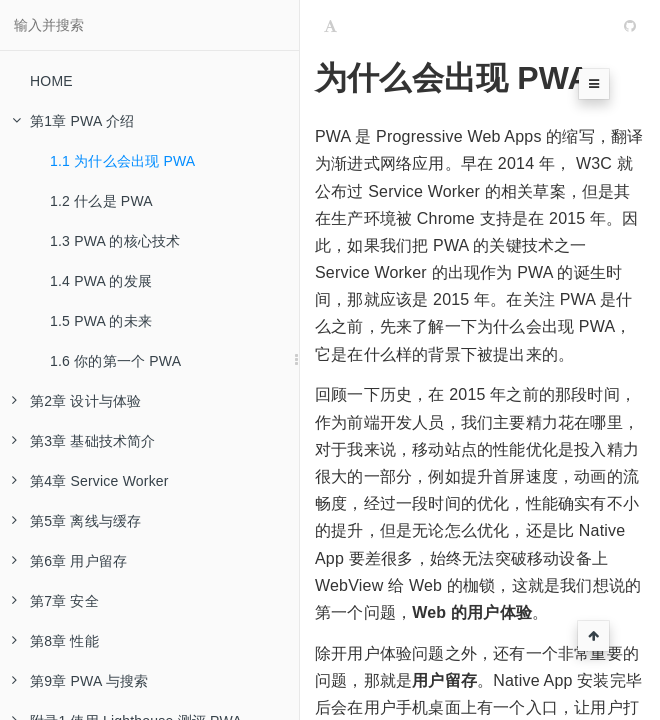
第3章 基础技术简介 (84, 441)
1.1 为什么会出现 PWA (122, 161)
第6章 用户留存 (69, 561)
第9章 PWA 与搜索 (80, 681)
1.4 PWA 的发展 (101, 281)
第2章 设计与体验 (76, 401)
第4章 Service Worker (90, 481)
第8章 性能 (55, 641)
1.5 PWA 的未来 (101, 321)
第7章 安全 (55, 601)
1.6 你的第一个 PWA (115, 361)
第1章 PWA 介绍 (73, 121)
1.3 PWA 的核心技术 (115, 241)
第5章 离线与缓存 (76, 521)
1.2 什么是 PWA (101, 201)
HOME (51, 81)
